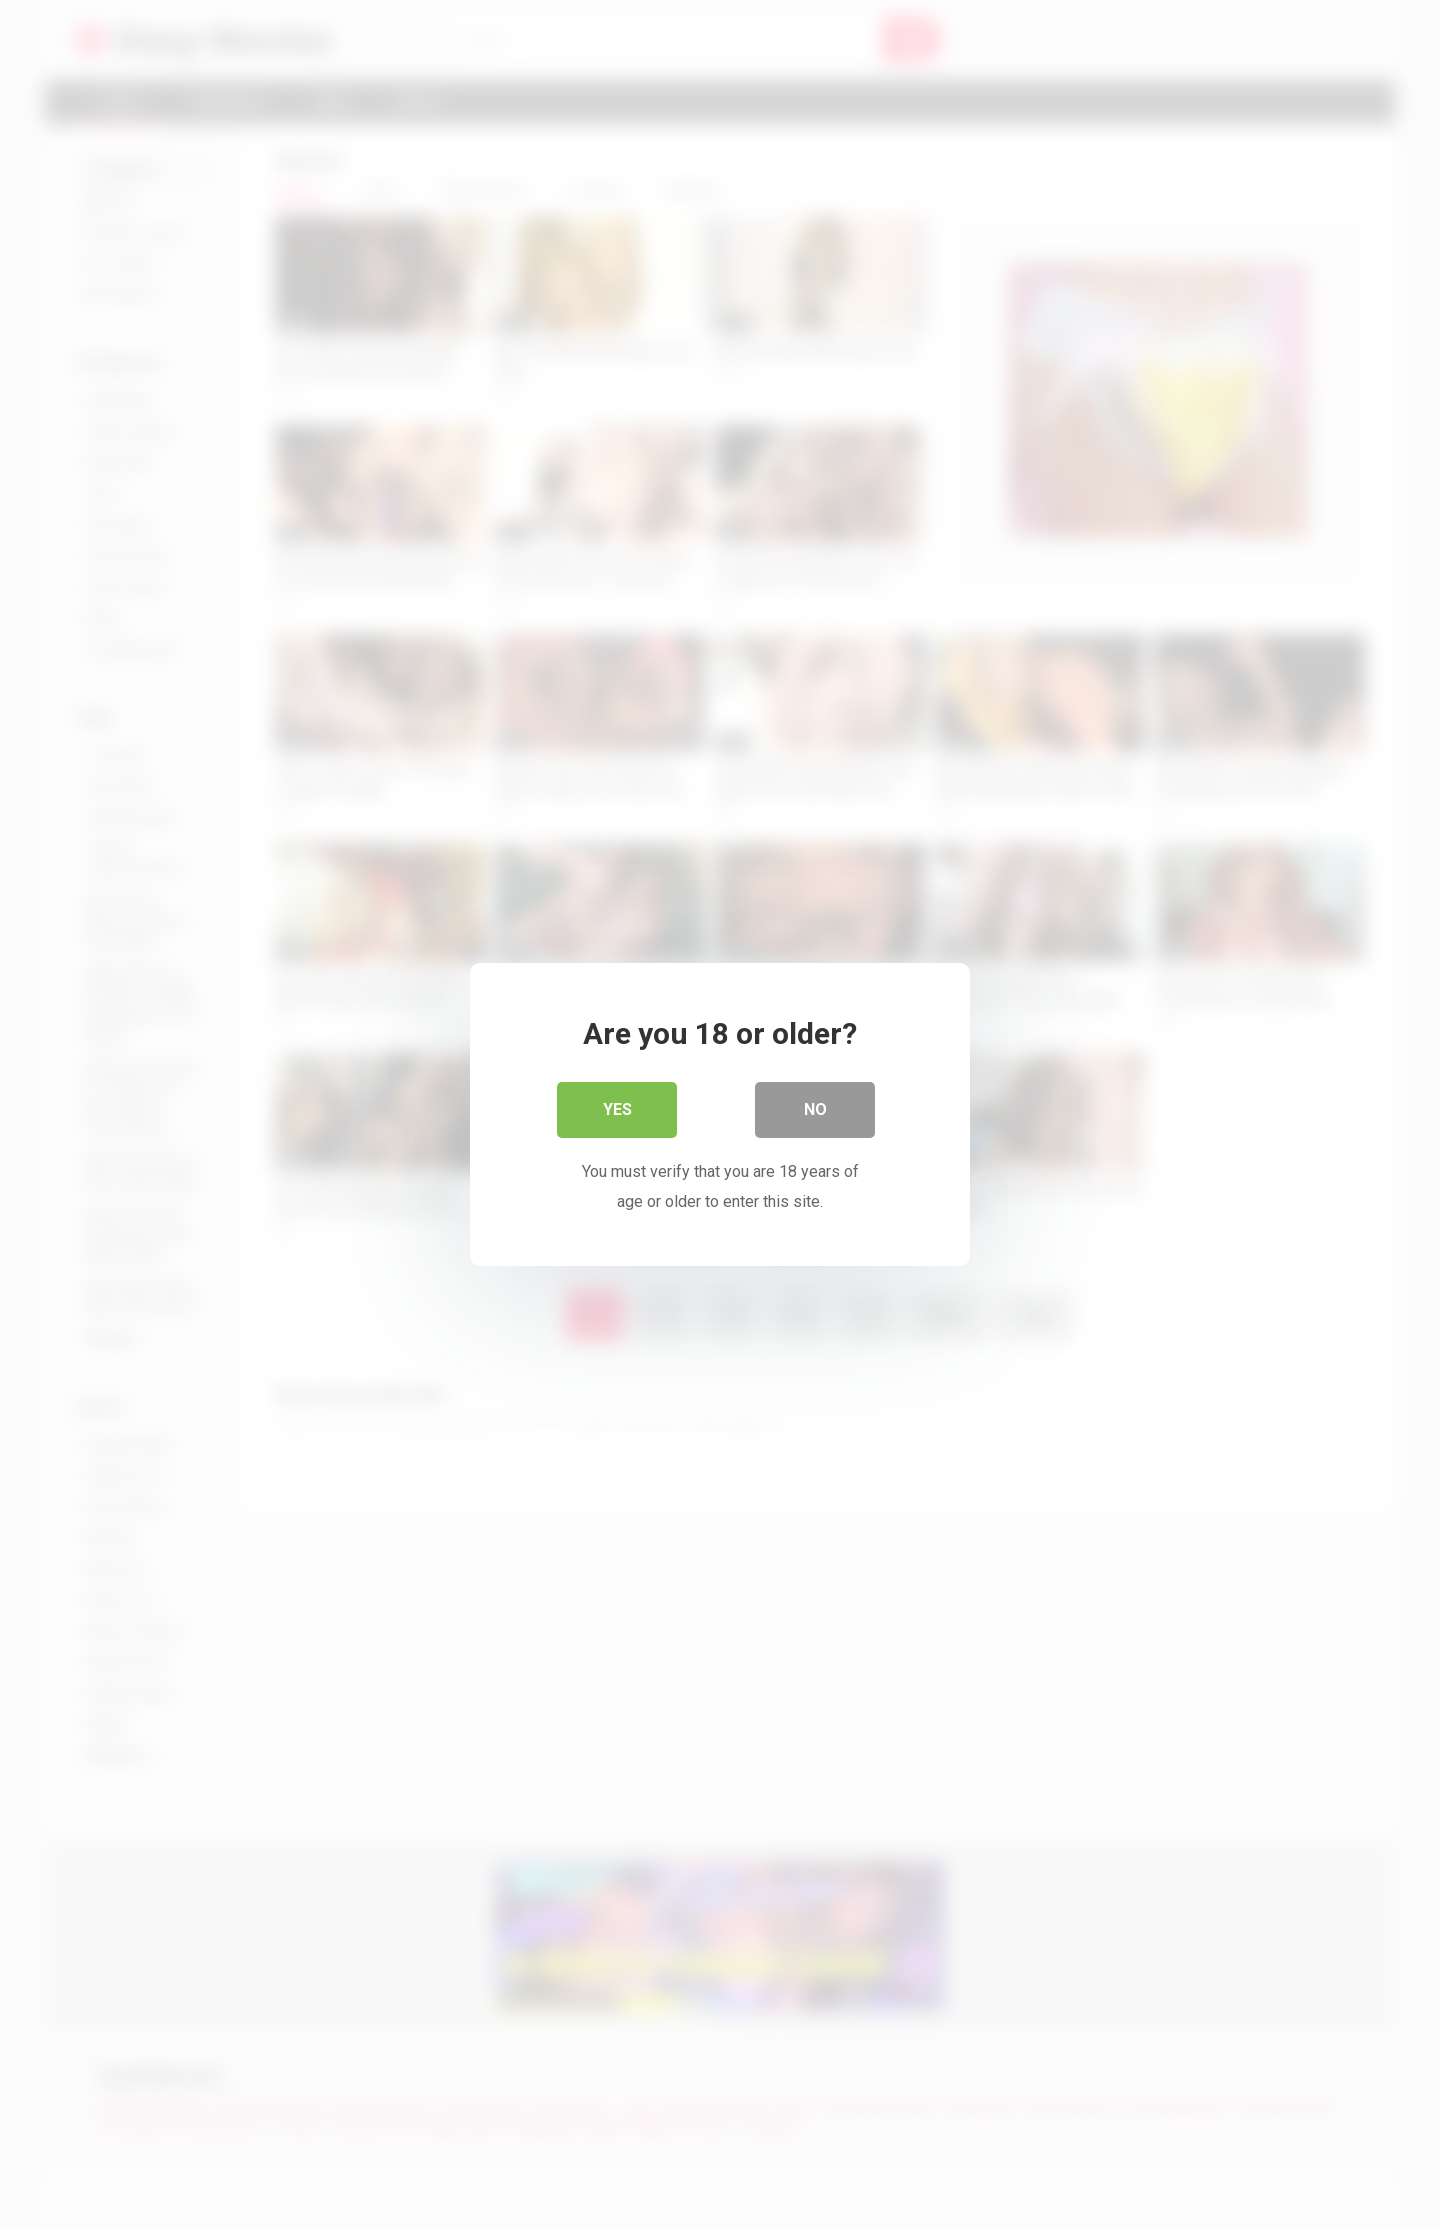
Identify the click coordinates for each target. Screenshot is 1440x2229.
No (815, 1109)
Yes (617, 1109)
